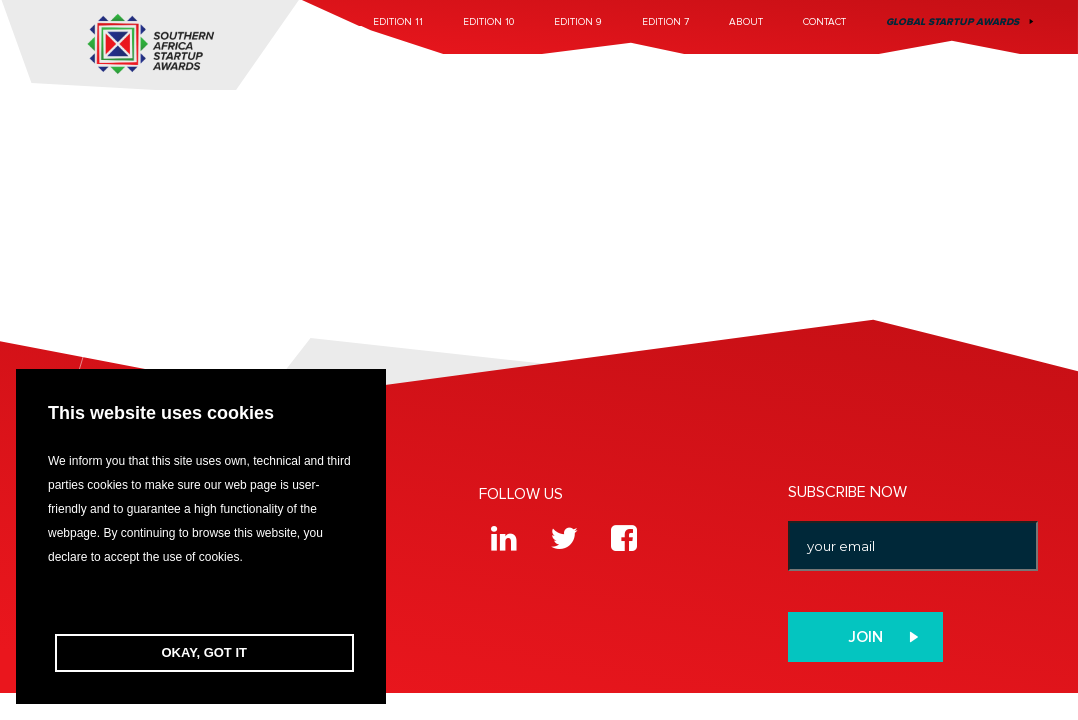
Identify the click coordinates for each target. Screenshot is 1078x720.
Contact (824, 22)
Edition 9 (578, 22)
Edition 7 (665, 22)
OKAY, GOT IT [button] (204, 652)
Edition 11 (398, 22)
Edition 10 (488, 22)
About (746, 22)
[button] (201, 601)
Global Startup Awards (952, 22)
